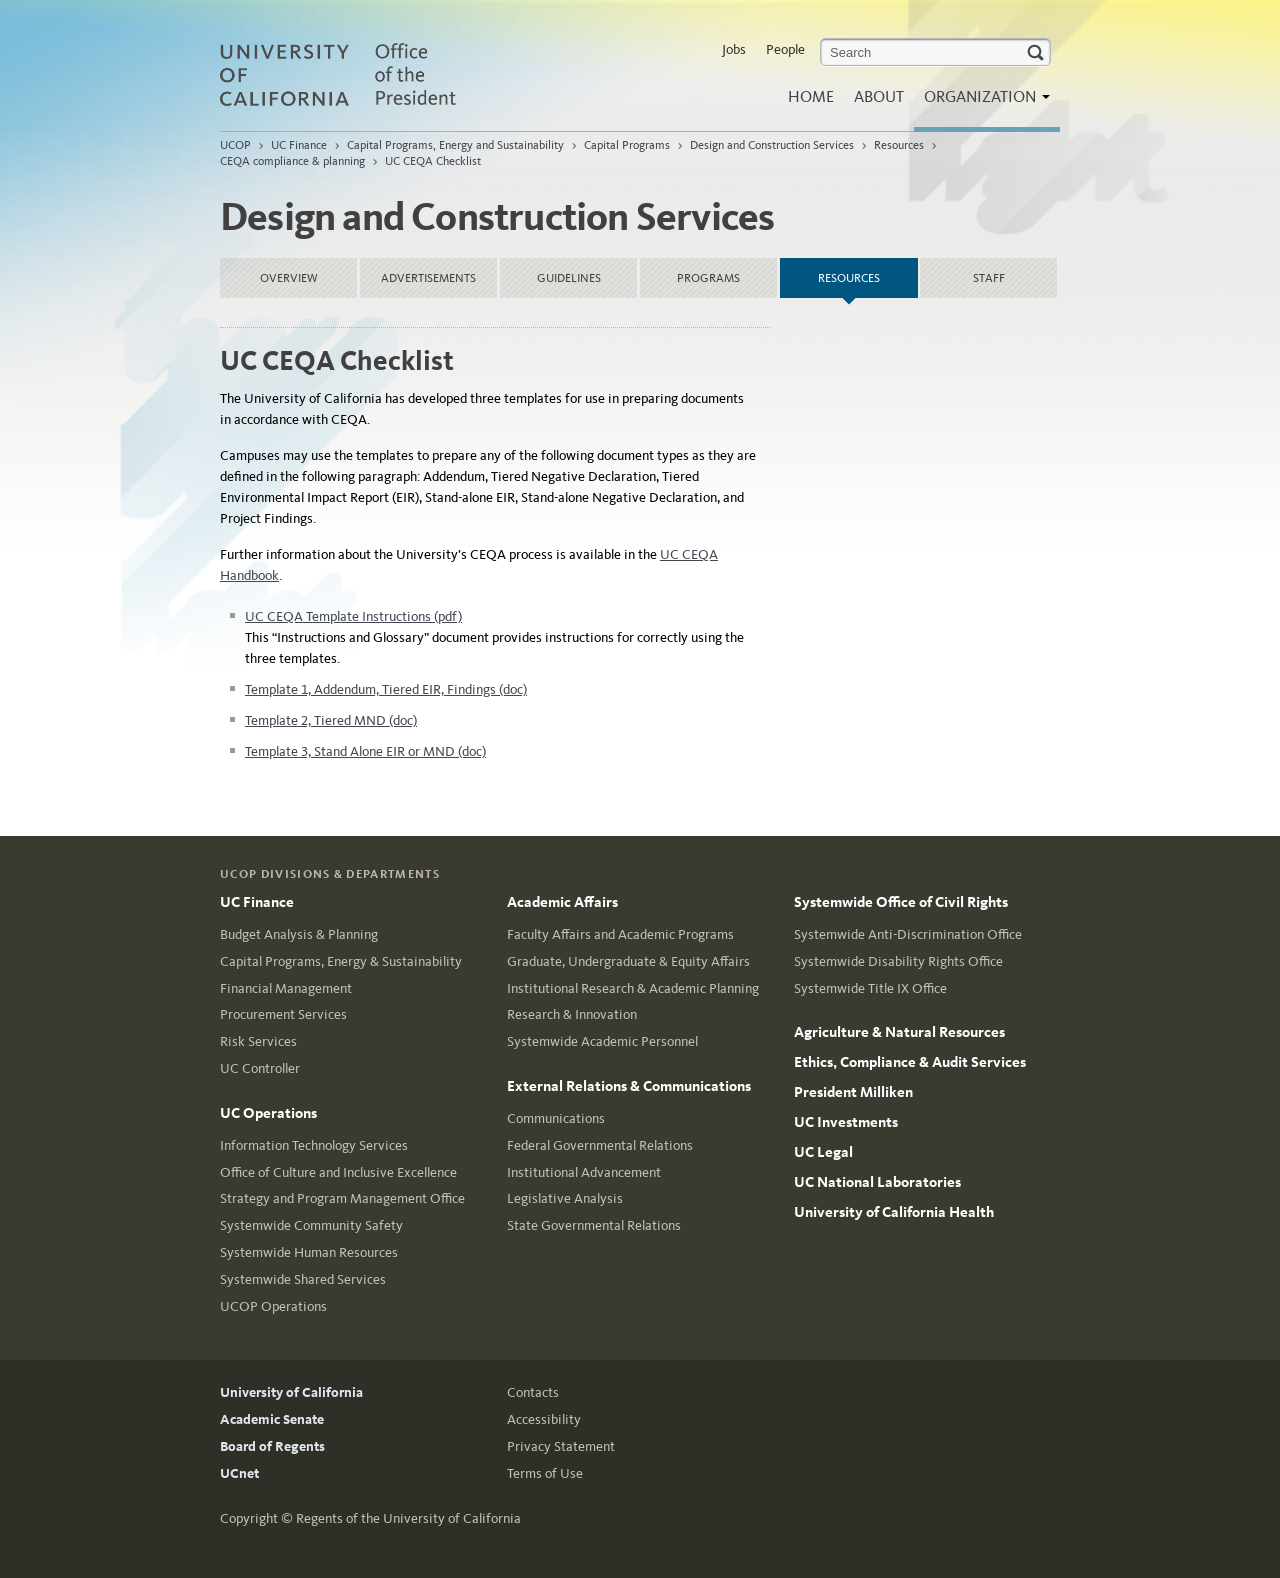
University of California (291, 1392)
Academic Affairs (562, 902)
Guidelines (569, 278)
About (879, 96)
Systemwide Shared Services (303, 1279)
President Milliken (853, 1092)
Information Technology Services (314, 1145)
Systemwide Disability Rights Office (898, 961)
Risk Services (258, 1041)
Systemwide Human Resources (309, 1252)
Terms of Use (545, 1473)
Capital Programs (627, 145)
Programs (708, 278)
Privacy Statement (561, 1446)
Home (811, 96)
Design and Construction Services (772, 145)
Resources (899, 145)
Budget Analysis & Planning (299, 934)
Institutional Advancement (584, 1172)
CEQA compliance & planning (292, 161)
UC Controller (260, 1068)
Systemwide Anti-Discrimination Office (908, 934)
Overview (289, 278)
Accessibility (544, 1419)
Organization (982, 102)
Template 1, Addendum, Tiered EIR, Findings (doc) (386, 689)
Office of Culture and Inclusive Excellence (338, 1172)
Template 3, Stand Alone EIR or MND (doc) (365, 751)
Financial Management (286, 988)
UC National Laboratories (877, 1182)
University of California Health (894, 1212)
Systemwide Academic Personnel (602, 1041)
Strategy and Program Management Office (342, 1198)
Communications (556, 1118)
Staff (989, 278)
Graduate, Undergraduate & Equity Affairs (628, 961)
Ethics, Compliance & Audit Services (910, 1062)
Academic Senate (272, 1419)
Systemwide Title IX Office (870, 988)
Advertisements (428, 278)
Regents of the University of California (408, 1518)
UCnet (239, 1473)
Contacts (533, 1392)
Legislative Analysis (565, 1198)
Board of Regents (272, 1446)
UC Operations (268, 1113)
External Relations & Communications (629, 1086)
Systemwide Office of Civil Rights (901, 902)
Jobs (734, 49)
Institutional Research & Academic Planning (633, 988)
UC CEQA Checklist (433, 161)
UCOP (235, 145)
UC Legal (823, 1152)
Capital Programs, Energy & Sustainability (341, 961)
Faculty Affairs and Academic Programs (620, 934)
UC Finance (299, 145)
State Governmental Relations (594, 1225)
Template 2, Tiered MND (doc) (331, 720)
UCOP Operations (273, 1306)
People (785, 49)
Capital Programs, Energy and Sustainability (455, 145)
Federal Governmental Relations (600, 1145)
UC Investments (846, 1122)
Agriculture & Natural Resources (899, 1032)
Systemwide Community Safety (311, 1225)
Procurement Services (283, 1014)
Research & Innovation (572, 1014)
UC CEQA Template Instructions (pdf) (353, 616)
